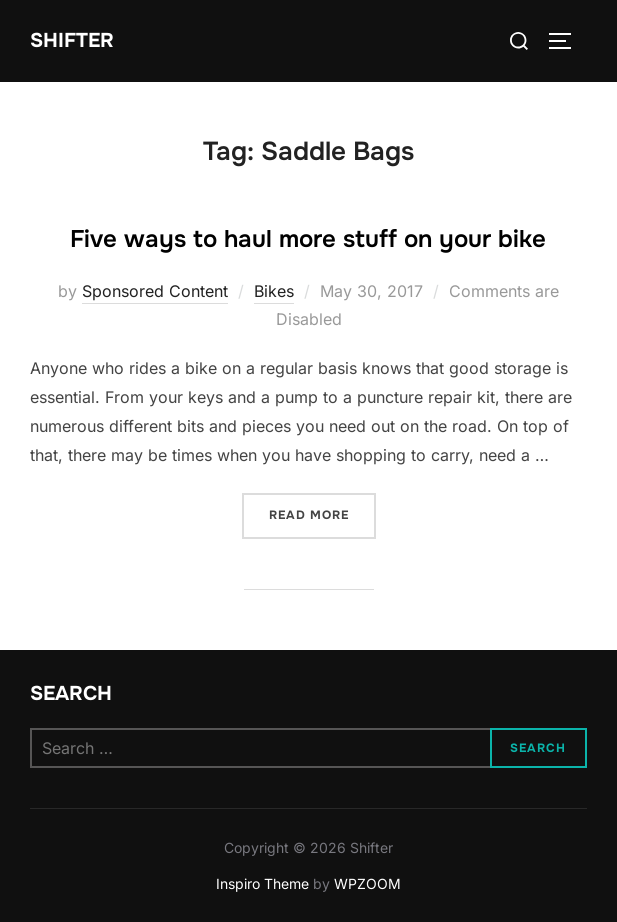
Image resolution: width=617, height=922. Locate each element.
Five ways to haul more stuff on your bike (308, 239)
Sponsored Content (155, 291)
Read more (322, 513)
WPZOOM (367, 883)
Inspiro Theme (262, 883)
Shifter (72, 40)
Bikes (274, 291)
